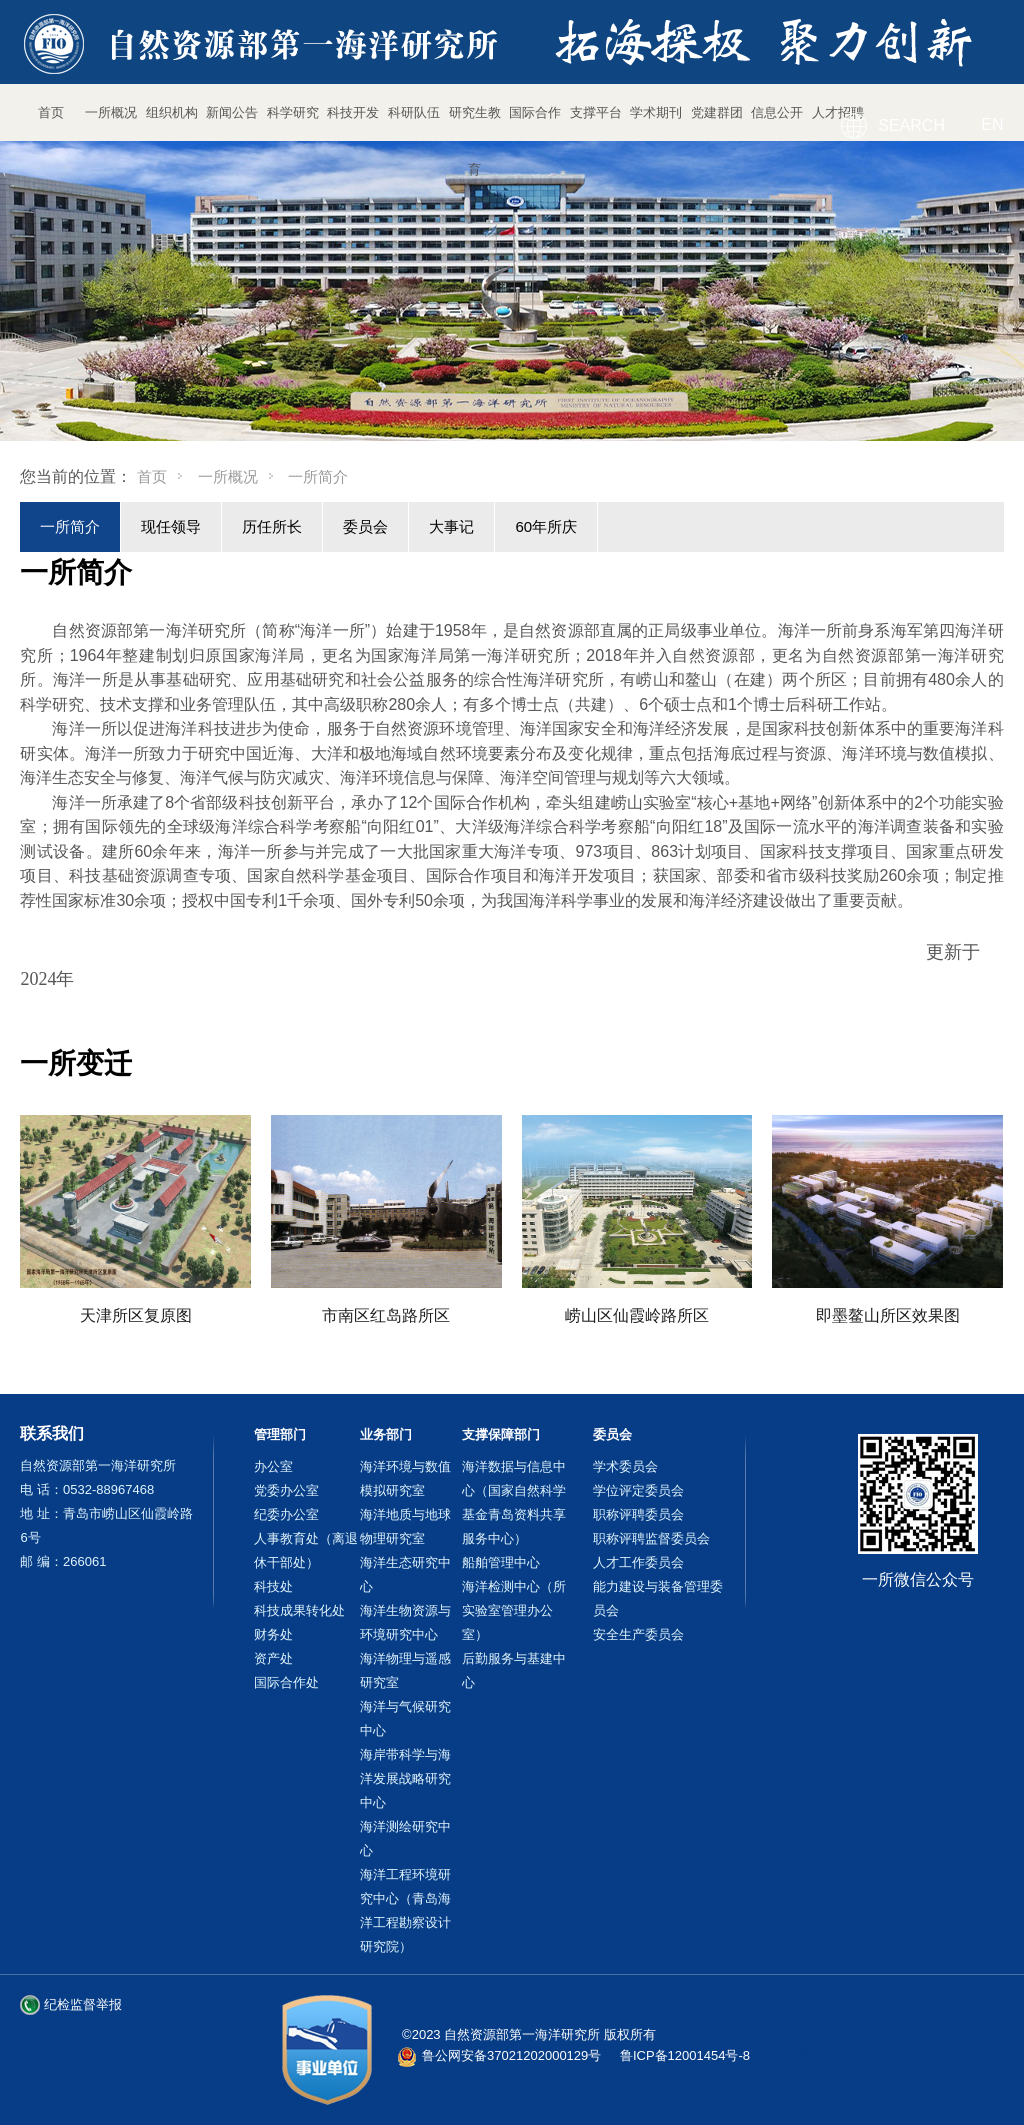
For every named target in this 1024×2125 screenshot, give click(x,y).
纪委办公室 (286, 1514)
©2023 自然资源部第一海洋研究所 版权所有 (529, 2034)
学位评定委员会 (638, 1490)
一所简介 (70, 526)
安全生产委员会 (638, 1634)
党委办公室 (286, 1490)
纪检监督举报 (83, 2004)
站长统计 (800, 2055)
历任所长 (272, 526)
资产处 (273, 1658)
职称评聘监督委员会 (651, 1538)
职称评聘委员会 (638, 1514)
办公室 (273, 1466)
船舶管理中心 (501, 1562)
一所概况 (228, 476)
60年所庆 (546, 526)
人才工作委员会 (638, 1562)
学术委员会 (625, 1466)
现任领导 (171, 526)
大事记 (451, 526)
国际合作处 (286, 1682)
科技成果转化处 (299, 1610)
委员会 (365, 526)
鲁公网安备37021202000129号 (511, 2055)
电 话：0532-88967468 (87, 1489)
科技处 (273, 1586)
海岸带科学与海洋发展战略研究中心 (405, 1778)
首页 (152, 476)
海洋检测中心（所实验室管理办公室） (514, 1610)
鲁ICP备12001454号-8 (685, 2055)
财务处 (273, 1634)
